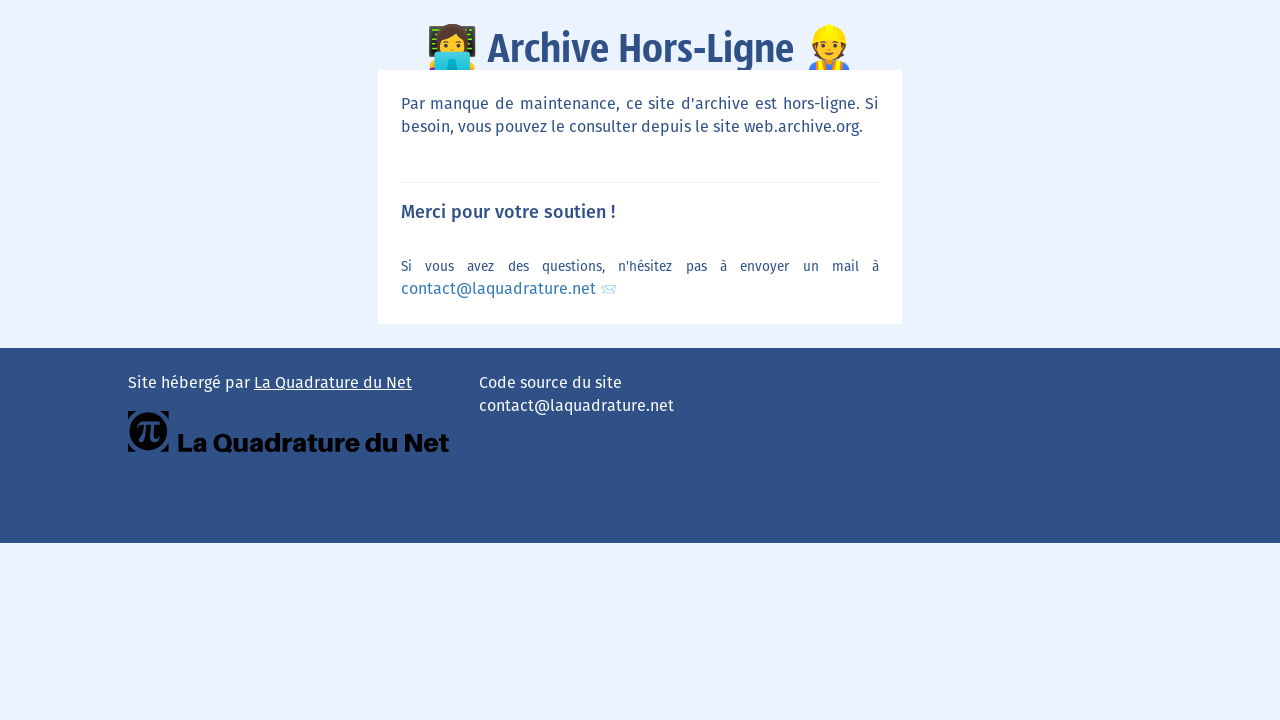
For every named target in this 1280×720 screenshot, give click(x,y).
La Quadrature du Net (333, 382)
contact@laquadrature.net (500, 288)
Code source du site (550, 382)
